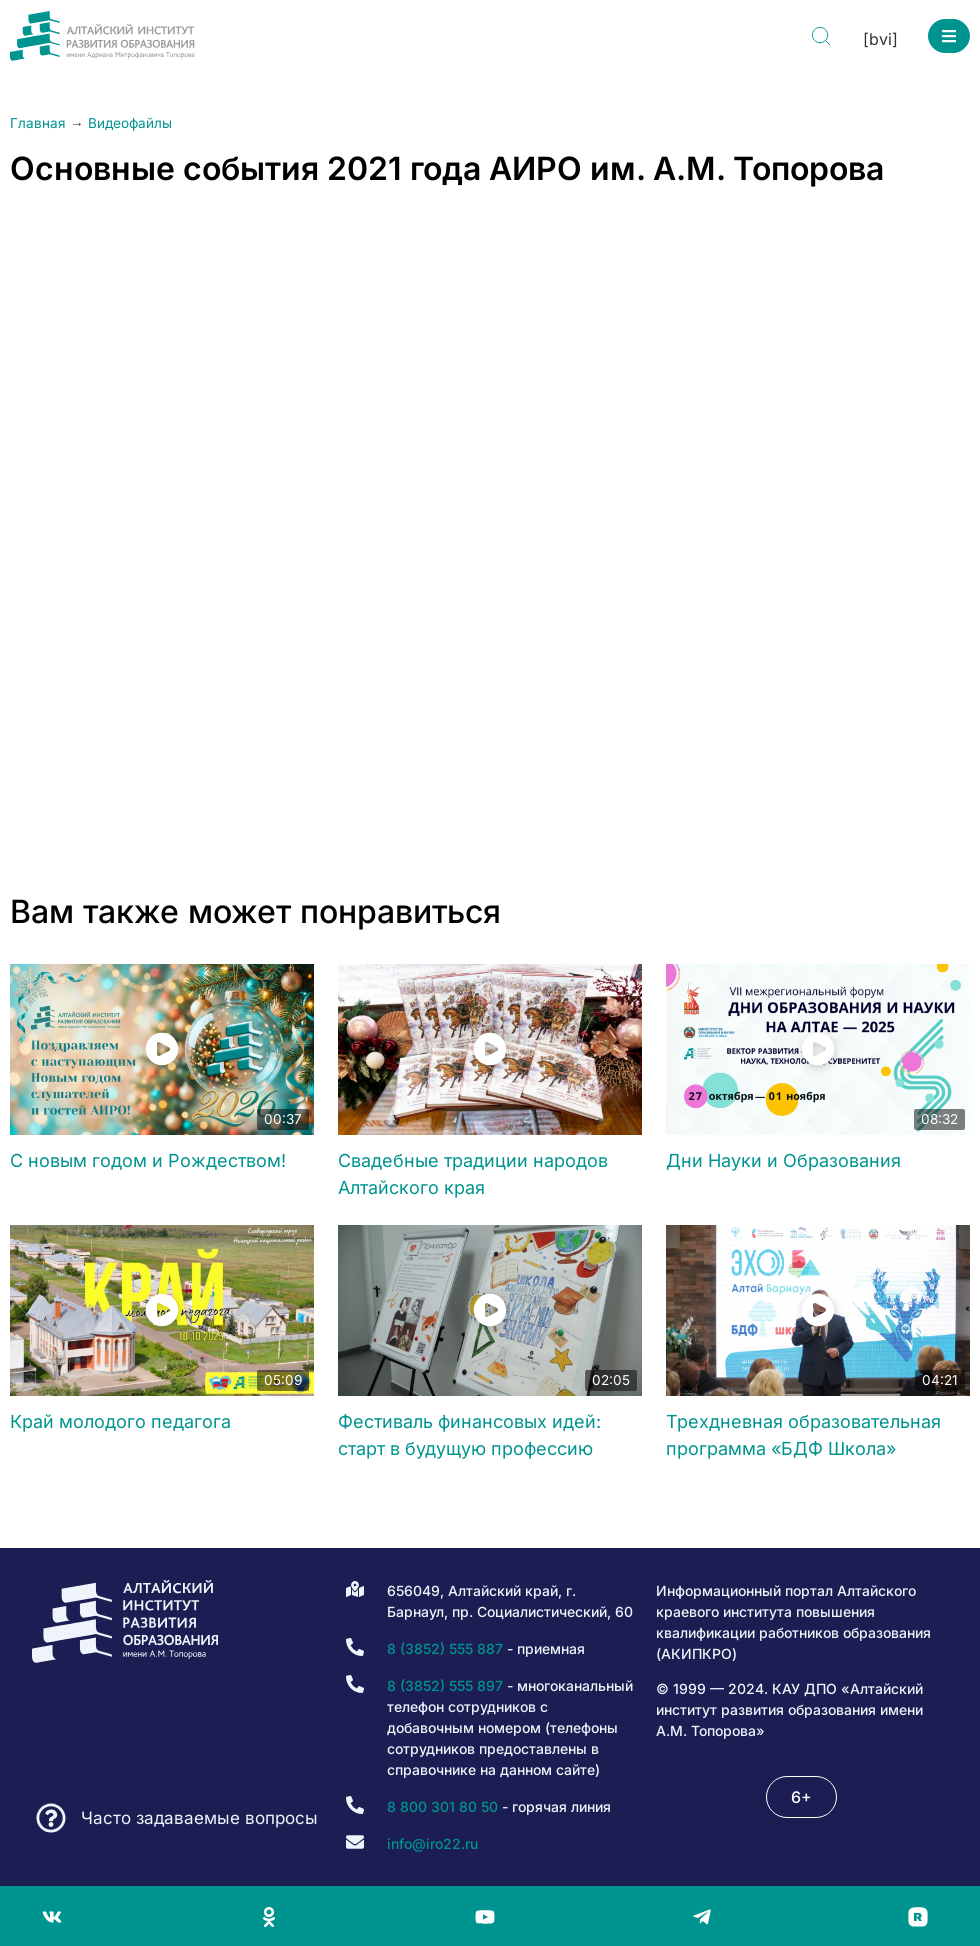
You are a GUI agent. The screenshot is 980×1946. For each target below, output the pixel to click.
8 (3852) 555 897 (445, 1685)
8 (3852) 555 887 (445, 1648)
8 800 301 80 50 (442, 1806)
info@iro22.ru (432, 1843)
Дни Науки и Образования (783, 1160)
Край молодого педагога (120, 1421)
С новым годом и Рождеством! (148, 1160)
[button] (949, 36)
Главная (38, 123)
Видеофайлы (130, 123)
